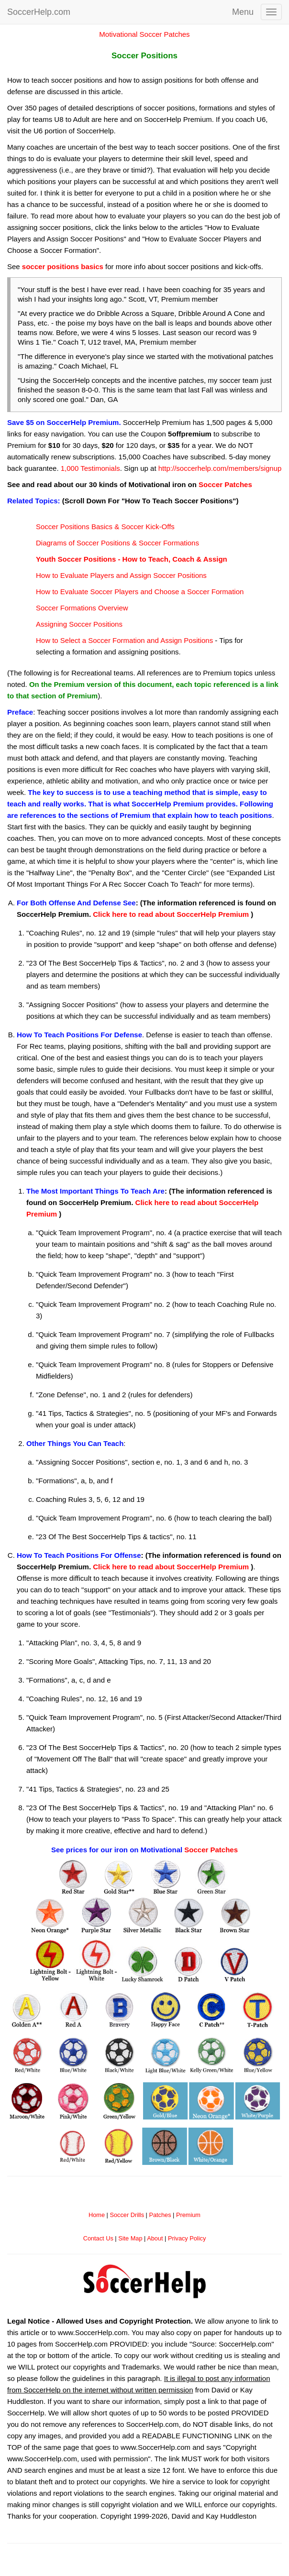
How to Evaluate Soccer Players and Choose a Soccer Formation (140, 591)
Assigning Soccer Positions (79, 624)
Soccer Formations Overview (82, 608)
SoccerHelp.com (38, 12)
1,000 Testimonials (90, 468)
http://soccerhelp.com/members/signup (220, 468)
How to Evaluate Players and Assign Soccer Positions (121, 575)
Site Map (130, 2238)
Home (97, 2214)
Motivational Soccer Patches (144, 34)
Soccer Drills (127, 2214)
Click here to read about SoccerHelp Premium (171, 914)
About (155, 2238)
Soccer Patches (225, 484)
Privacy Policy (187, 2238)
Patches (160, 2214)
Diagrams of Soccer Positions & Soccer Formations (117, 543)
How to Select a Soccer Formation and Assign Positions (124, 640)
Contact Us (98, 2238)
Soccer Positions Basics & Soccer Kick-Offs (105, 526)
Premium (188, 2214)
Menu (243, 12)
